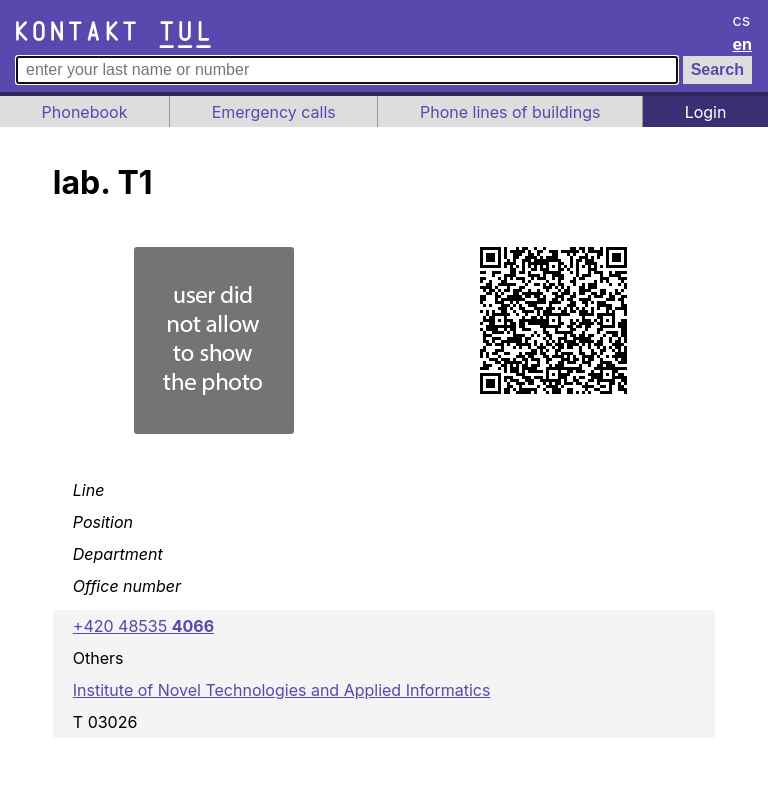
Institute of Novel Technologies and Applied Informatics (282, 690)
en (743, 44)
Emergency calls (274, 112)
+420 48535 (143, 626)
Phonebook (85, 112)
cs (742, 20)
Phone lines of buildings (510, 112)
